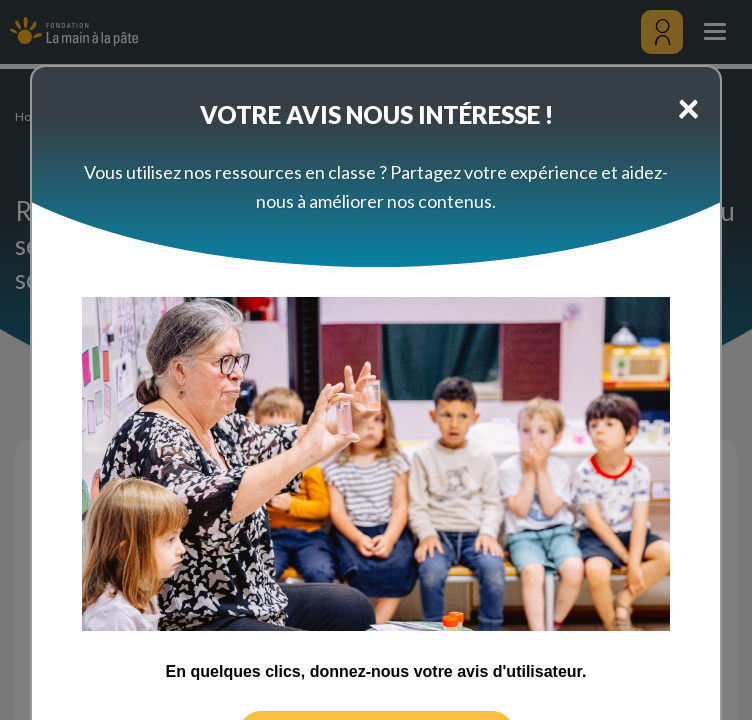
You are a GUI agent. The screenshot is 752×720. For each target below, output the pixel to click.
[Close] (688, 107)
